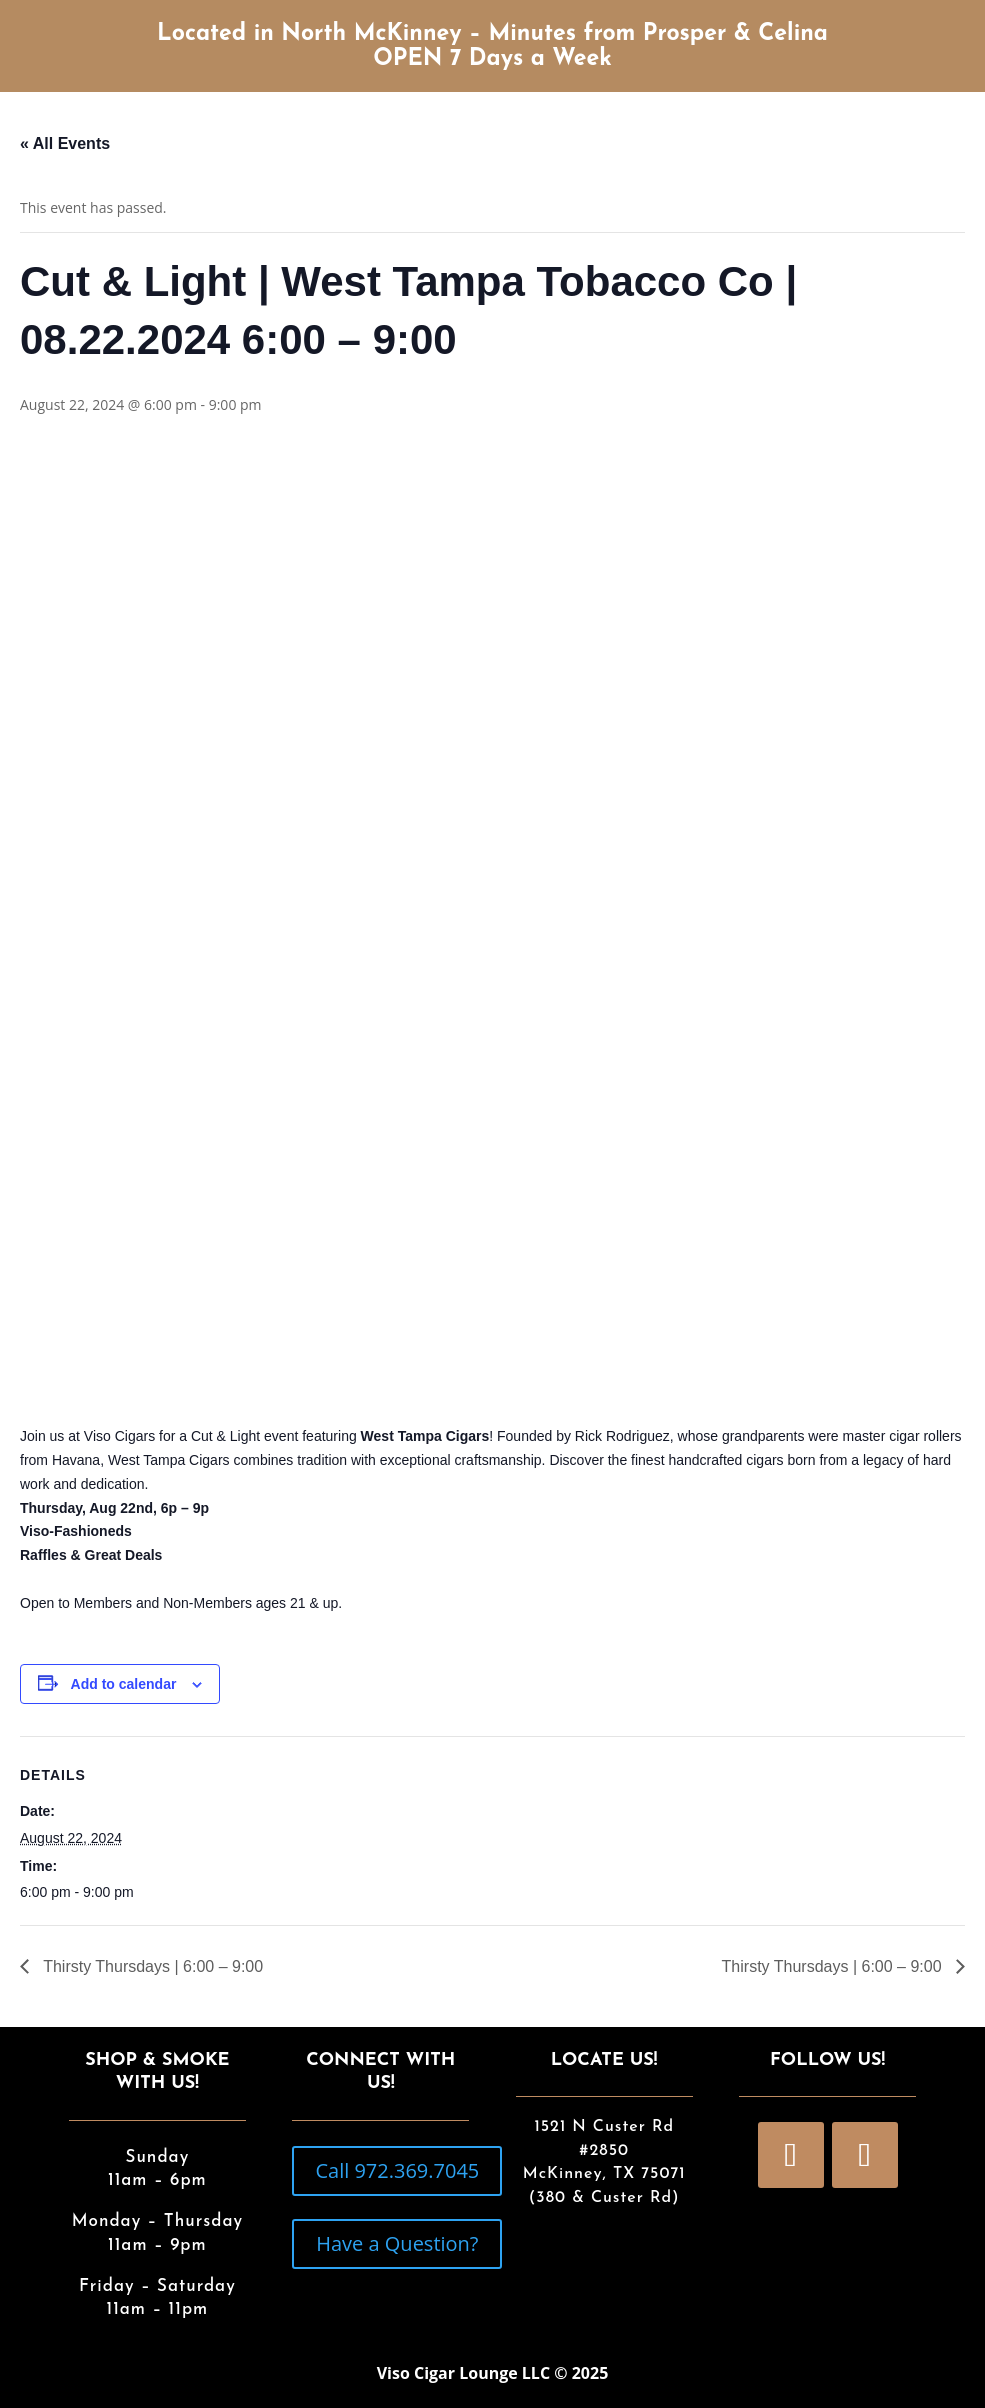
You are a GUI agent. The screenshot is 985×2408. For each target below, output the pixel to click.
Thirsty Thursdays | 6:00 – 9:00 (151, 1966)
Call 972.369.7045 (397, 2170)
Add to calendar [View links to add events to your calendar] (124, 1684)
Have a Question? (397, 2243)
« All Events (65, 143)
